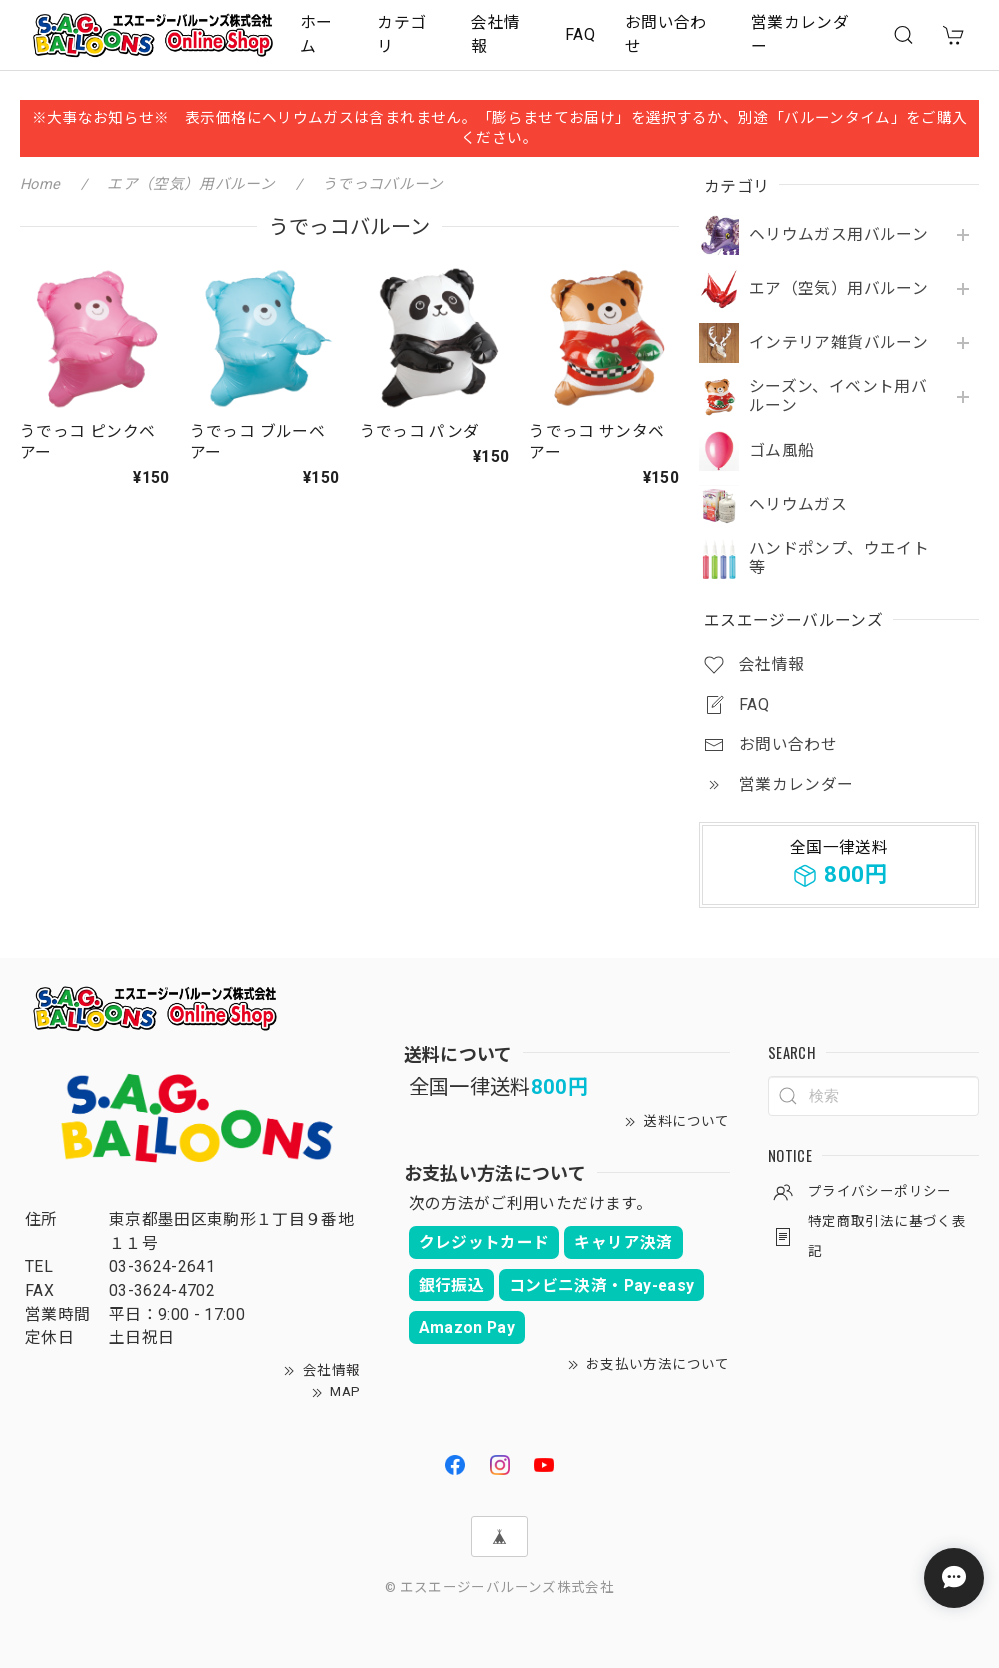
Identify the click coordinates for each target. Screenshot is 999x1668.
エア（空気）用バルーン (838, 289)
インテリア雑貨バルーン (838, 343)
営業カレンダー (800, 34)
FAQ (580, 34)
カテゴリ (401, 34)
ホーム (316, 34)
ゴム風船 (781, 451)
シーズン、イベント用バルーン (838, 396)
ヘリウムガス (798, 505)
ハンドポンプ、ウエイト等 (839, 558)
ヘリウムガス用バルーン (838, 235)
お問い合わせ (666, 34)
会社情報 (495, 34)
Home (40, 184)
